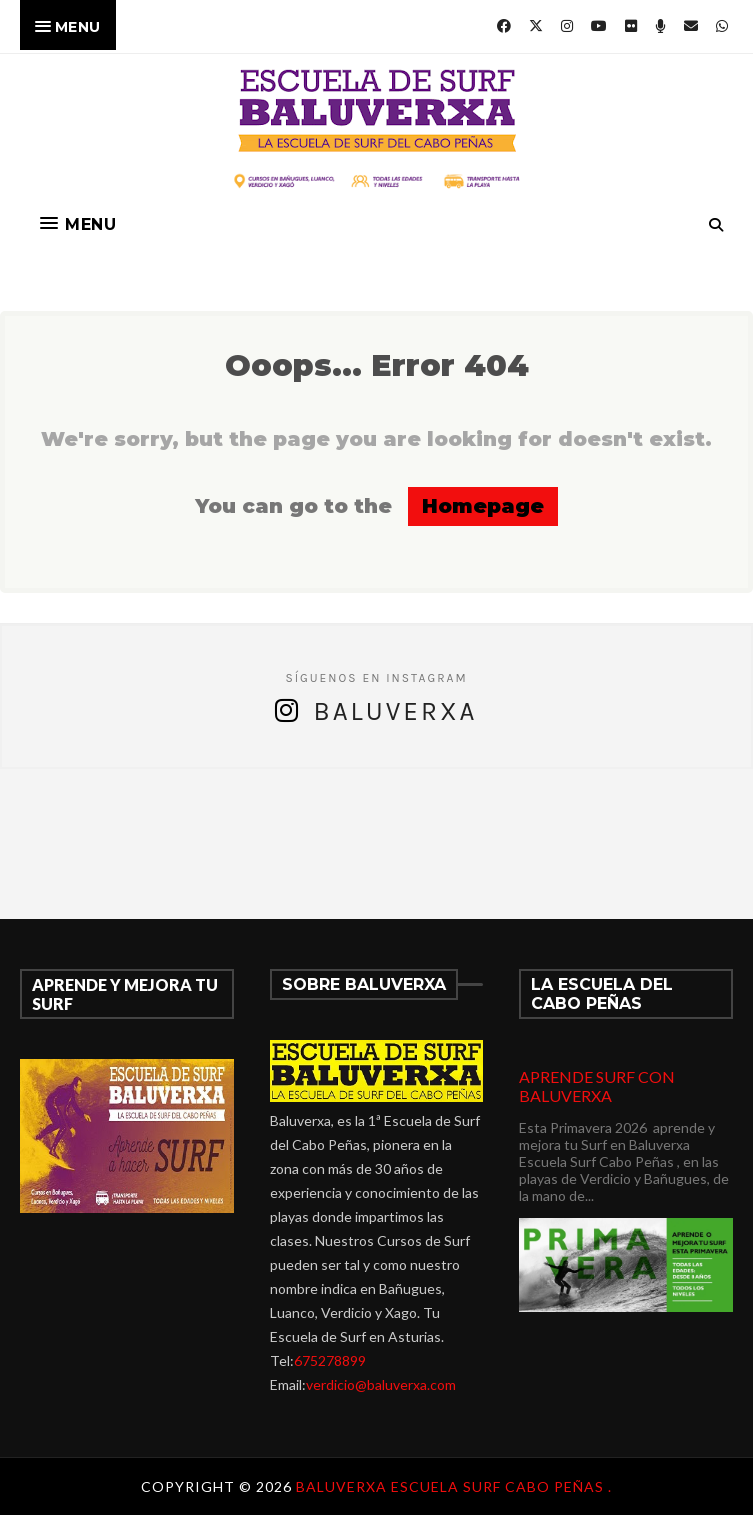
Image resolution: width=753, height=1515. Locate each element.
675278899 (330, 1360)
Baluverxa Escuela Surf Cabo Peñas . (454, 1486)
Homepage (483, 506)
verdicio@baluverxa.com (381, 1384)
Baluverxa (395, 711)
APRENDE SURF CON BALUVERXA (597, 1086)
